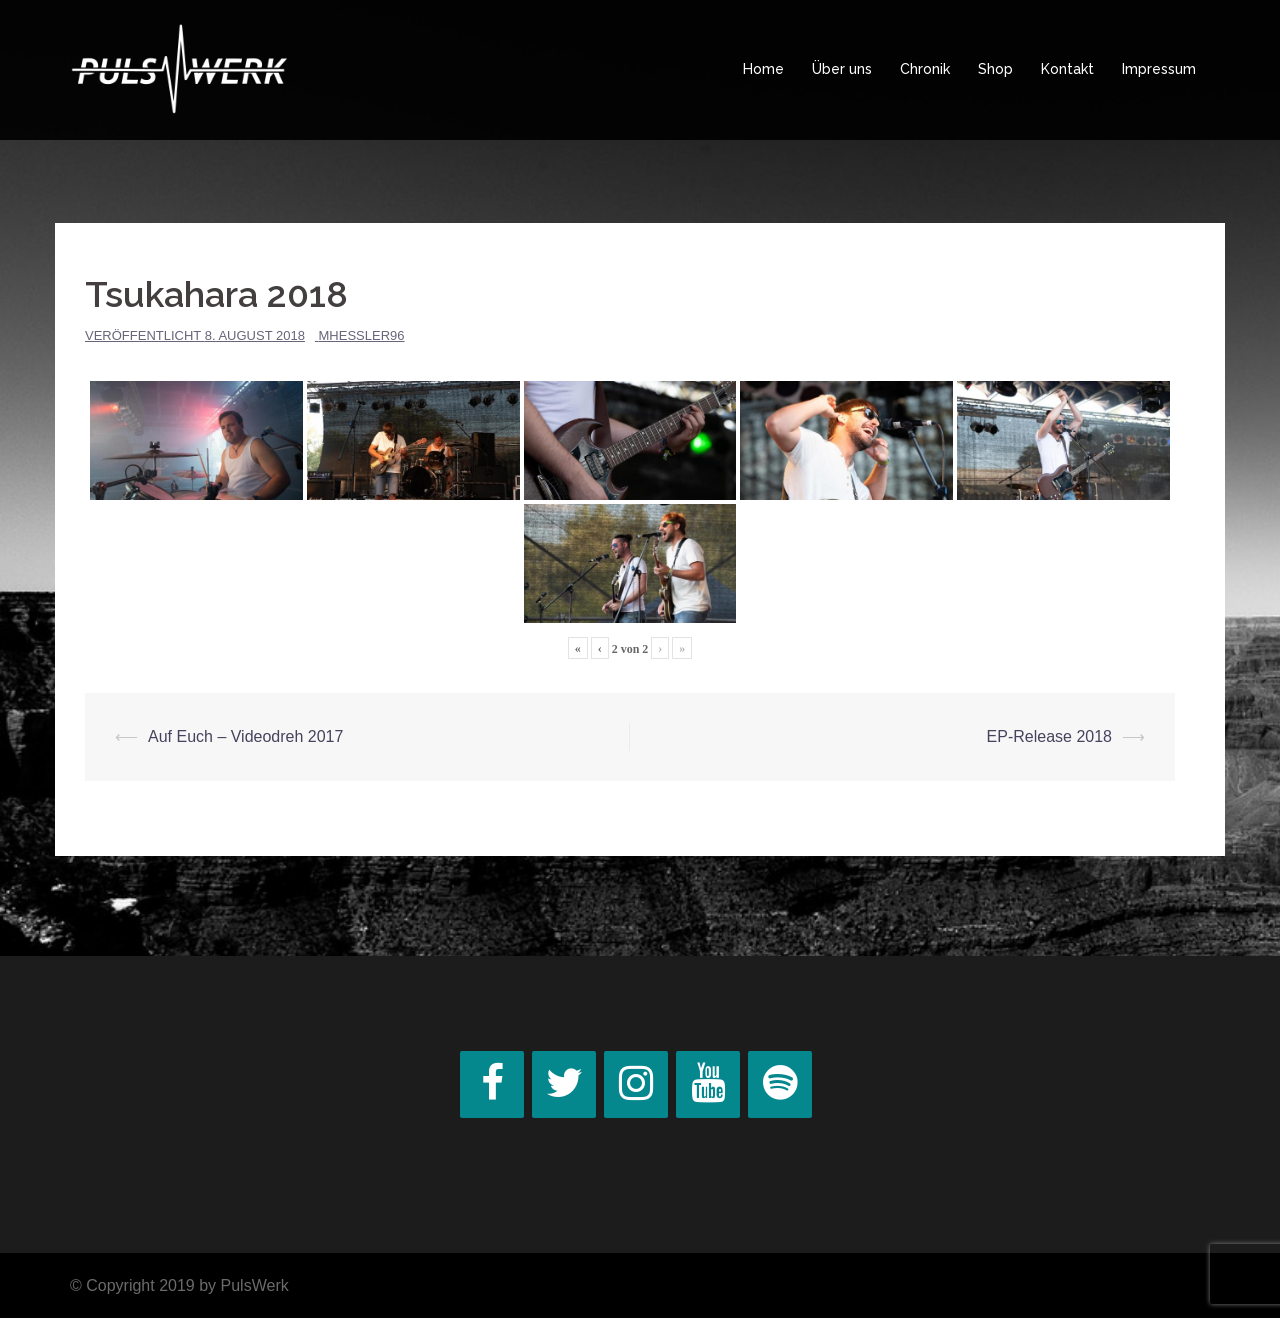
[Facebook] (492, 1084)
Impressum (1159, 69)
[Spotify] (780, 1084)
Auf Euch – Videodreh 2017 (245, 736)
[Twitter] (564, 1084)
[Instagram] (636, 1084)
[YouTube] (708, 1084)
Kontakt (1067, 69)
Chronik (925, 69)
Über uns (842, 69)
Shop (995, 69)
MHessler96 (362, 335)
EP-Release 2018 (1049, 736)
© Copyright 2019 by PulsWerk (179, 1285)
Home (763, 69)
